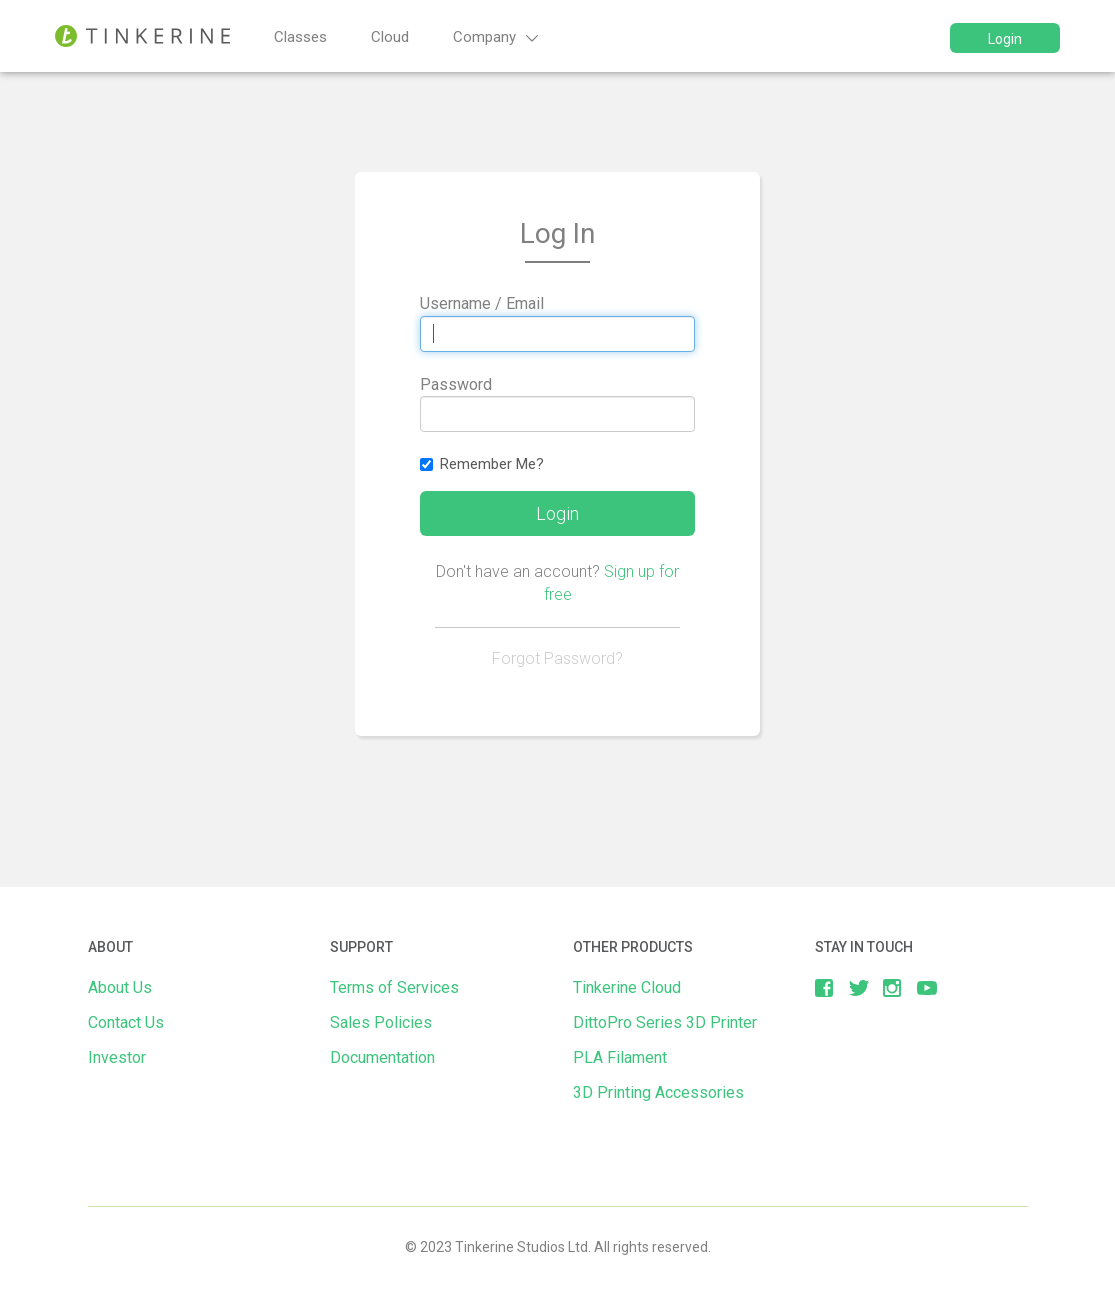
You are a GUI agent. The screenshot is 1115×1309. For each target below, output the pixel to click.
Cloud (390, 37)
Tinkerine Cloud (627, 987)
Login (1005, 39)
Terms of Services (394, 987)
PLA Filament (620, 1057)
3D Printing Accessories (658, 1092)
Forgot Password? (557, 658)
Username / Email (482, 303)
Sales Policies (381, 1022)
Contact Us (126, 1022)
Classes (300, 37)
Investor (117, 1057)
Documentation (382, 1057)
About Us (120, 987)
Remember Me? (482, 464)
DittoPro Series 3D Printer (665, 1022)
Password (456, 384)
